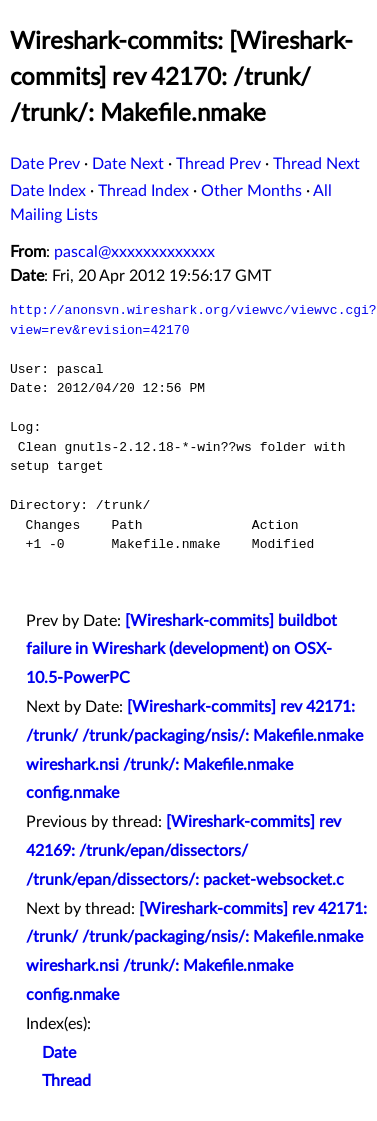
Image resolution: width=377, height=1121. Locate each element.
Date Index (48, 191)
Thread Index (143, 191)
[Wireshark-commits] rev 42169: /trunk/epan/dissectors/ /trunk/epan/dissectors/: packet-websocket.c (185, 851)
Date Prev (45, 164)
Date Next (128, 164)
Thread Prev (218, 164)
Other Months (251, 191)
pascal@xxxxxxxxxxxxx (134, 252)
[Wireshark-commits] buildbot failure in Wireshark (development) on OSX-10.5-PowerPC (181, 650)
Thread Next (316, 164)
